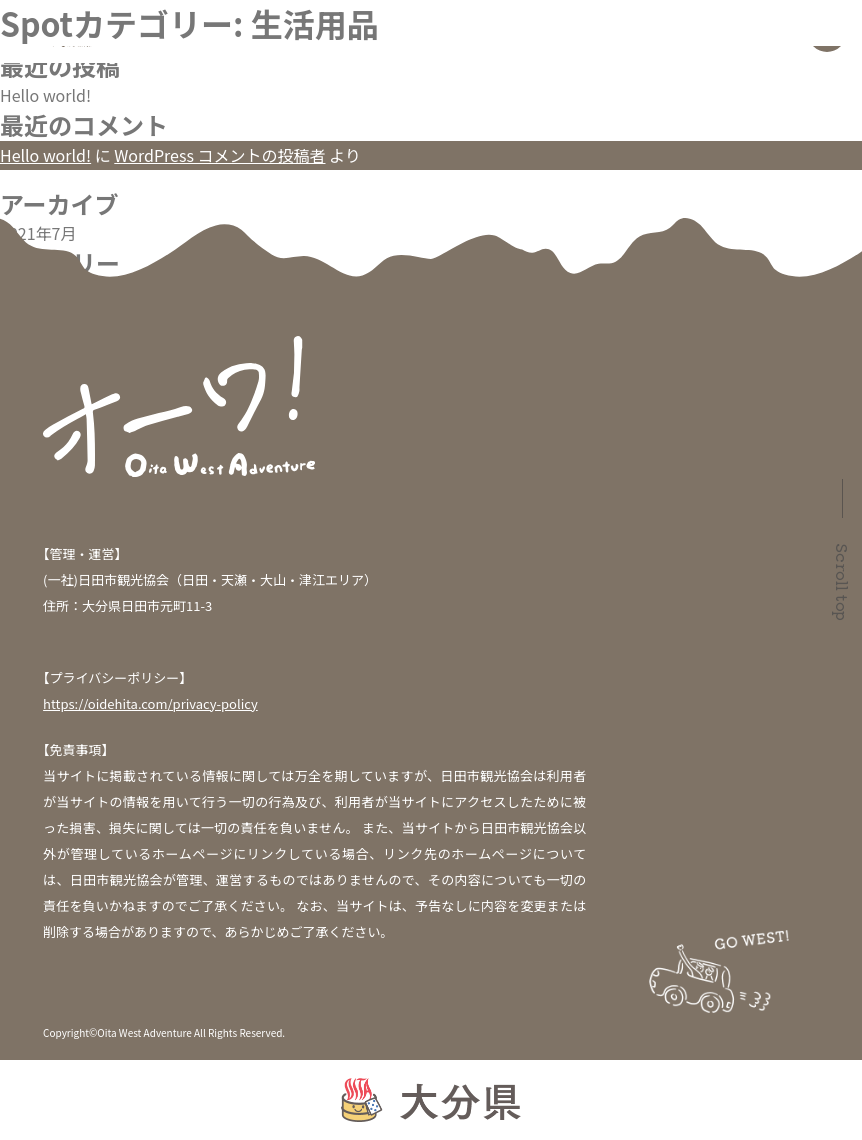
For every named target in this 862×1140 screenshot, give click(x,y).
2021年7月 (38, 233)
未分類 (24, 292)
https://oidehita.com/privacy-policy (150, 703)
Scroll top (843, 582)
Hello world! (45, 95)
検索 (16, 12)
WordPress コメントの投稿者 (219, 155)
